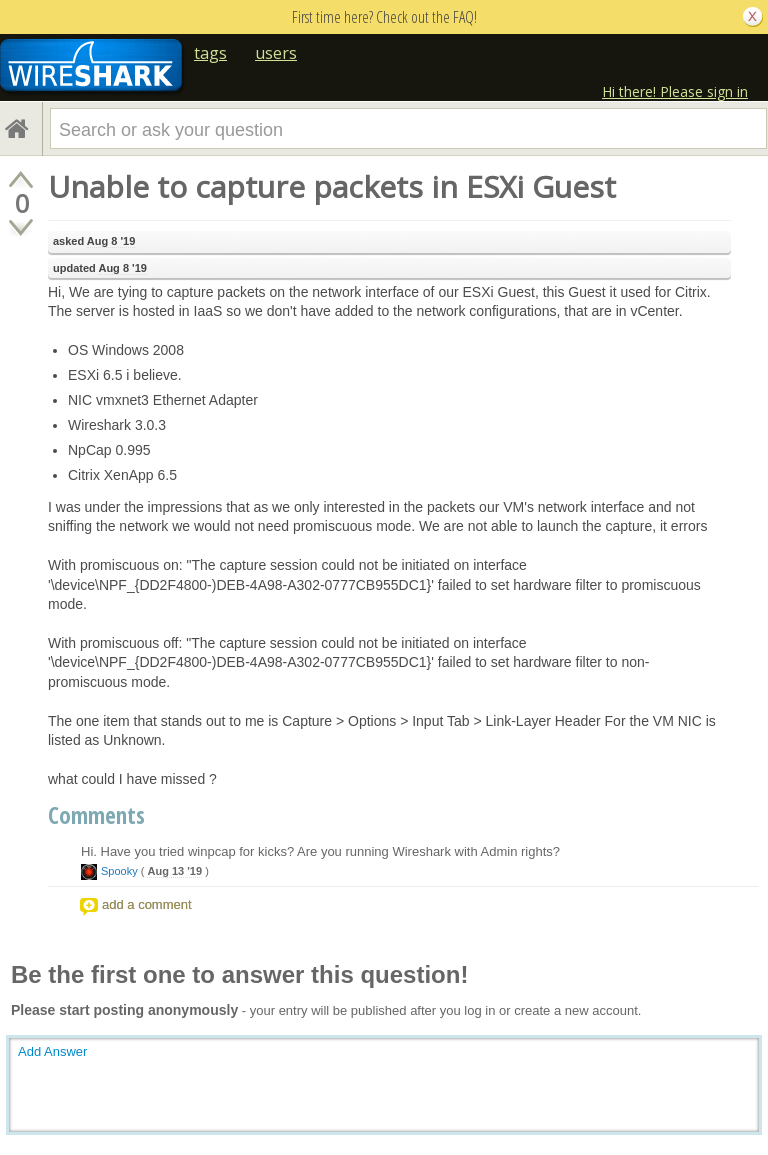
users (276, 53)
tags (210, 53)
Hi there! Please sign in (675, 91)
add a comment (147, 904)
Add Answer (52, 1051)
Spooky (119, 871)
